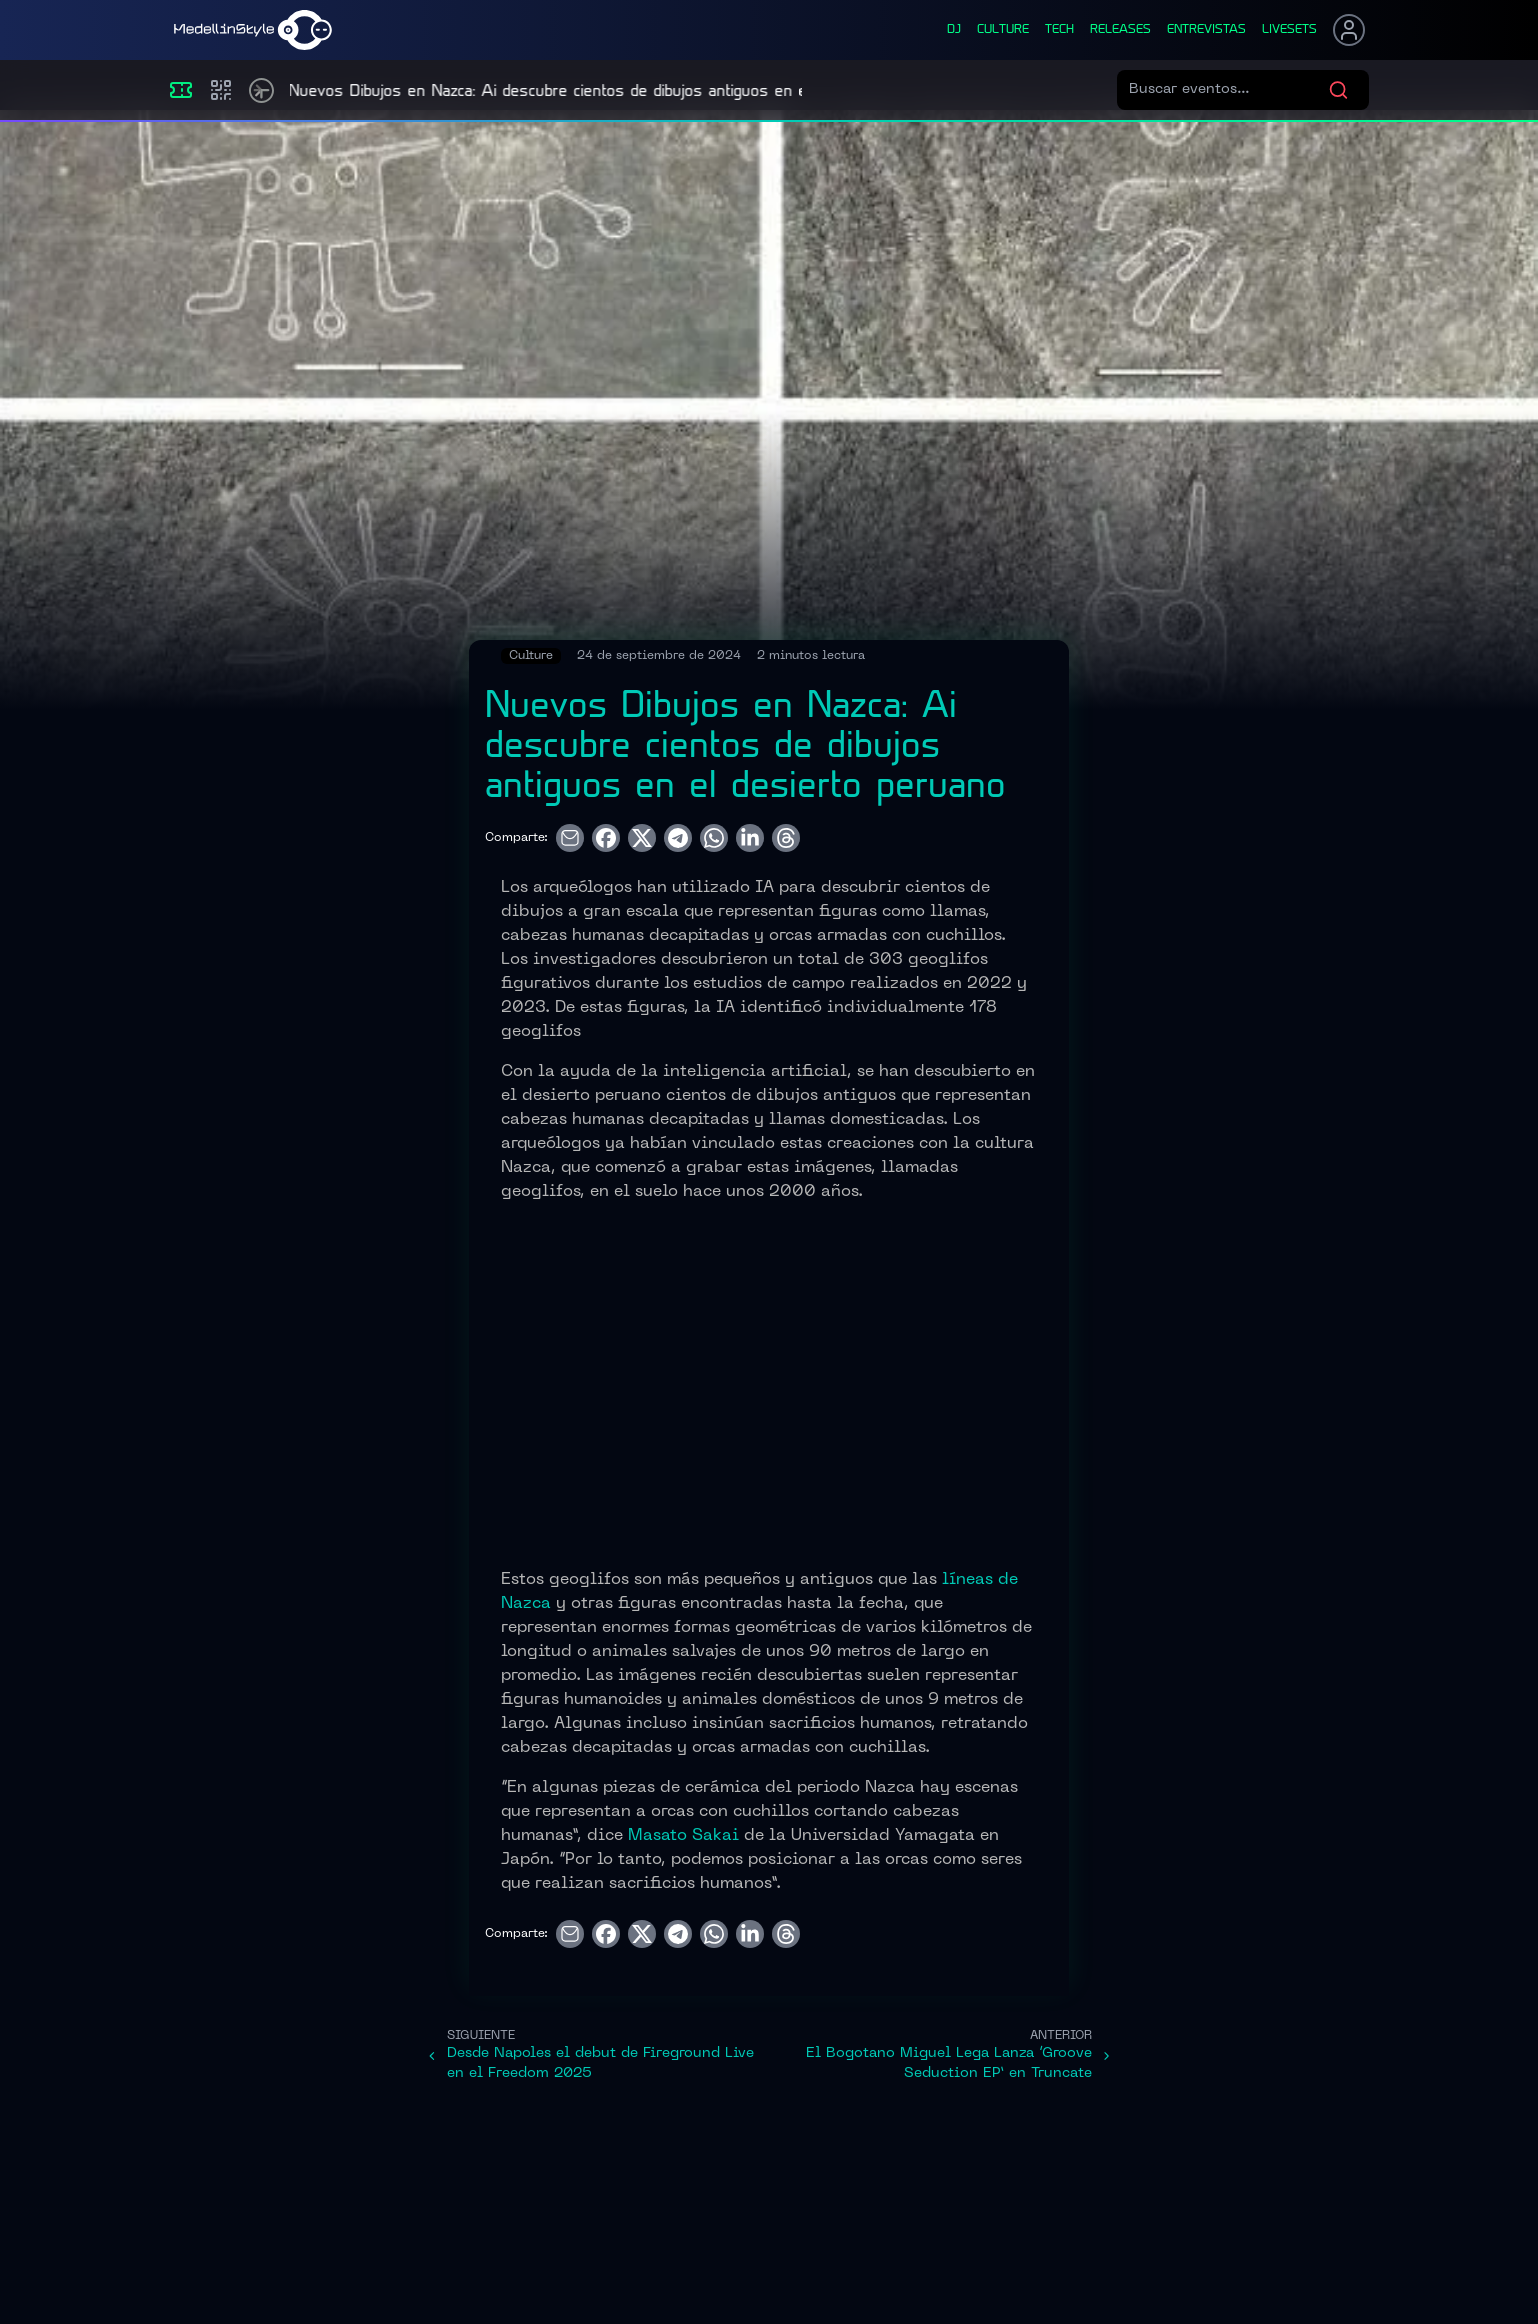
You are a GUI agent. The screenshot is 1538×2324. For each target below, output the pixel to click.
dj (954, 30)
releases (1120, 30)
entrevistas (1206, 30)
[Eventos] (181, 90)
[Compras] (221, 90)
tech (1059, 30)
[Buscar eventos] (1228, 90)
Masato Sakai (683, 1836)
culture (1003, 30)
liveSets (1289, 30)
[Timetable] (261, 90)
